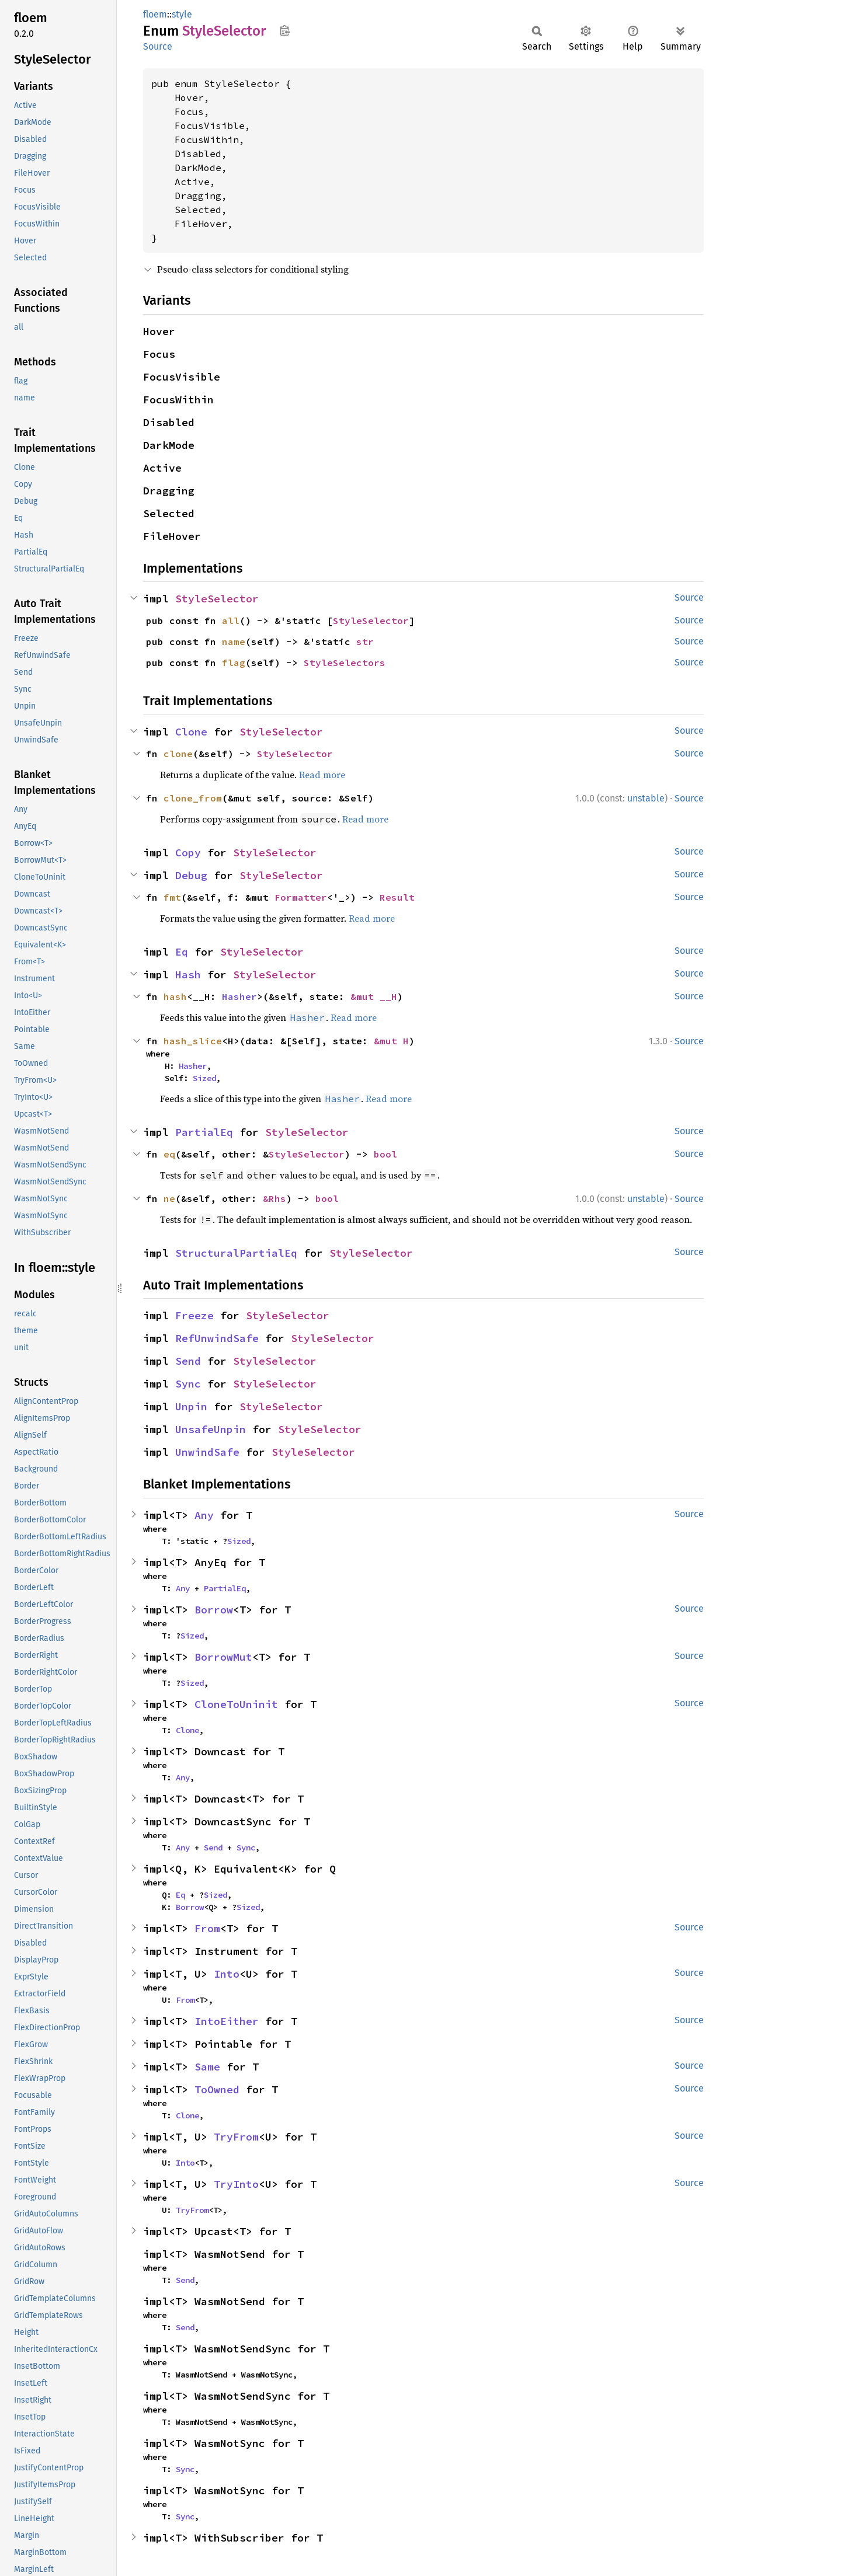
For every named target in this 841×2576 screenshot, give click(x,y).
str (365, 641)
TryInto (236, 2184)
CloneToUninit (236, 1704)
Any (204, 1515)
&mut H (391, 1041)
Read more (322, 774)
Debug (191, 875)
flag (233, 662)
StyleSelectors (344, 662)
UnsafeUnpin (210, 1429)
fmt (172, 897)
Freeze (194, 1315)
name (233, 641)
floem (155, 14)
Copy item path (284, 30)
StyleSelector (217, 598)
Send (188, 1361)
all (230, 620)
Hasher (239, 996)
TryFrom (236, 2136)
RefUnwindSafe (217, 1338)
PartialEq (204, 1132)
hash (175, 996)
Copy (188, 852)
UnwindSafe (207, 1452)
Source (157, 46)
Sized (204, 1078)
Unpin (191, 1406)
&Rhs (274, 1198)
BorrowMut (223, 1657)
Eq (181, 951)
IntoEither (226, 2021)
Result (397, 897)
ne (169, 1198)
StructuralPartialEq (236, 1253)
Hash (188, 974)
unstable (646, 798)
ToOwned (216, 2089)
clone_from (193, 798)
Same (207, 2066)
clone (178, 753)
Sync (188, 1383)
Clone (191, 731)
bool (385, 1154)
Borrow (213, 1609)
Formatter (300, 897)
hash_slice (193, 1041)
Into (226, 1974)
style (182, 14)
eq (169, 1154)
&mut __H (373, 996)
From (207, 1928)
